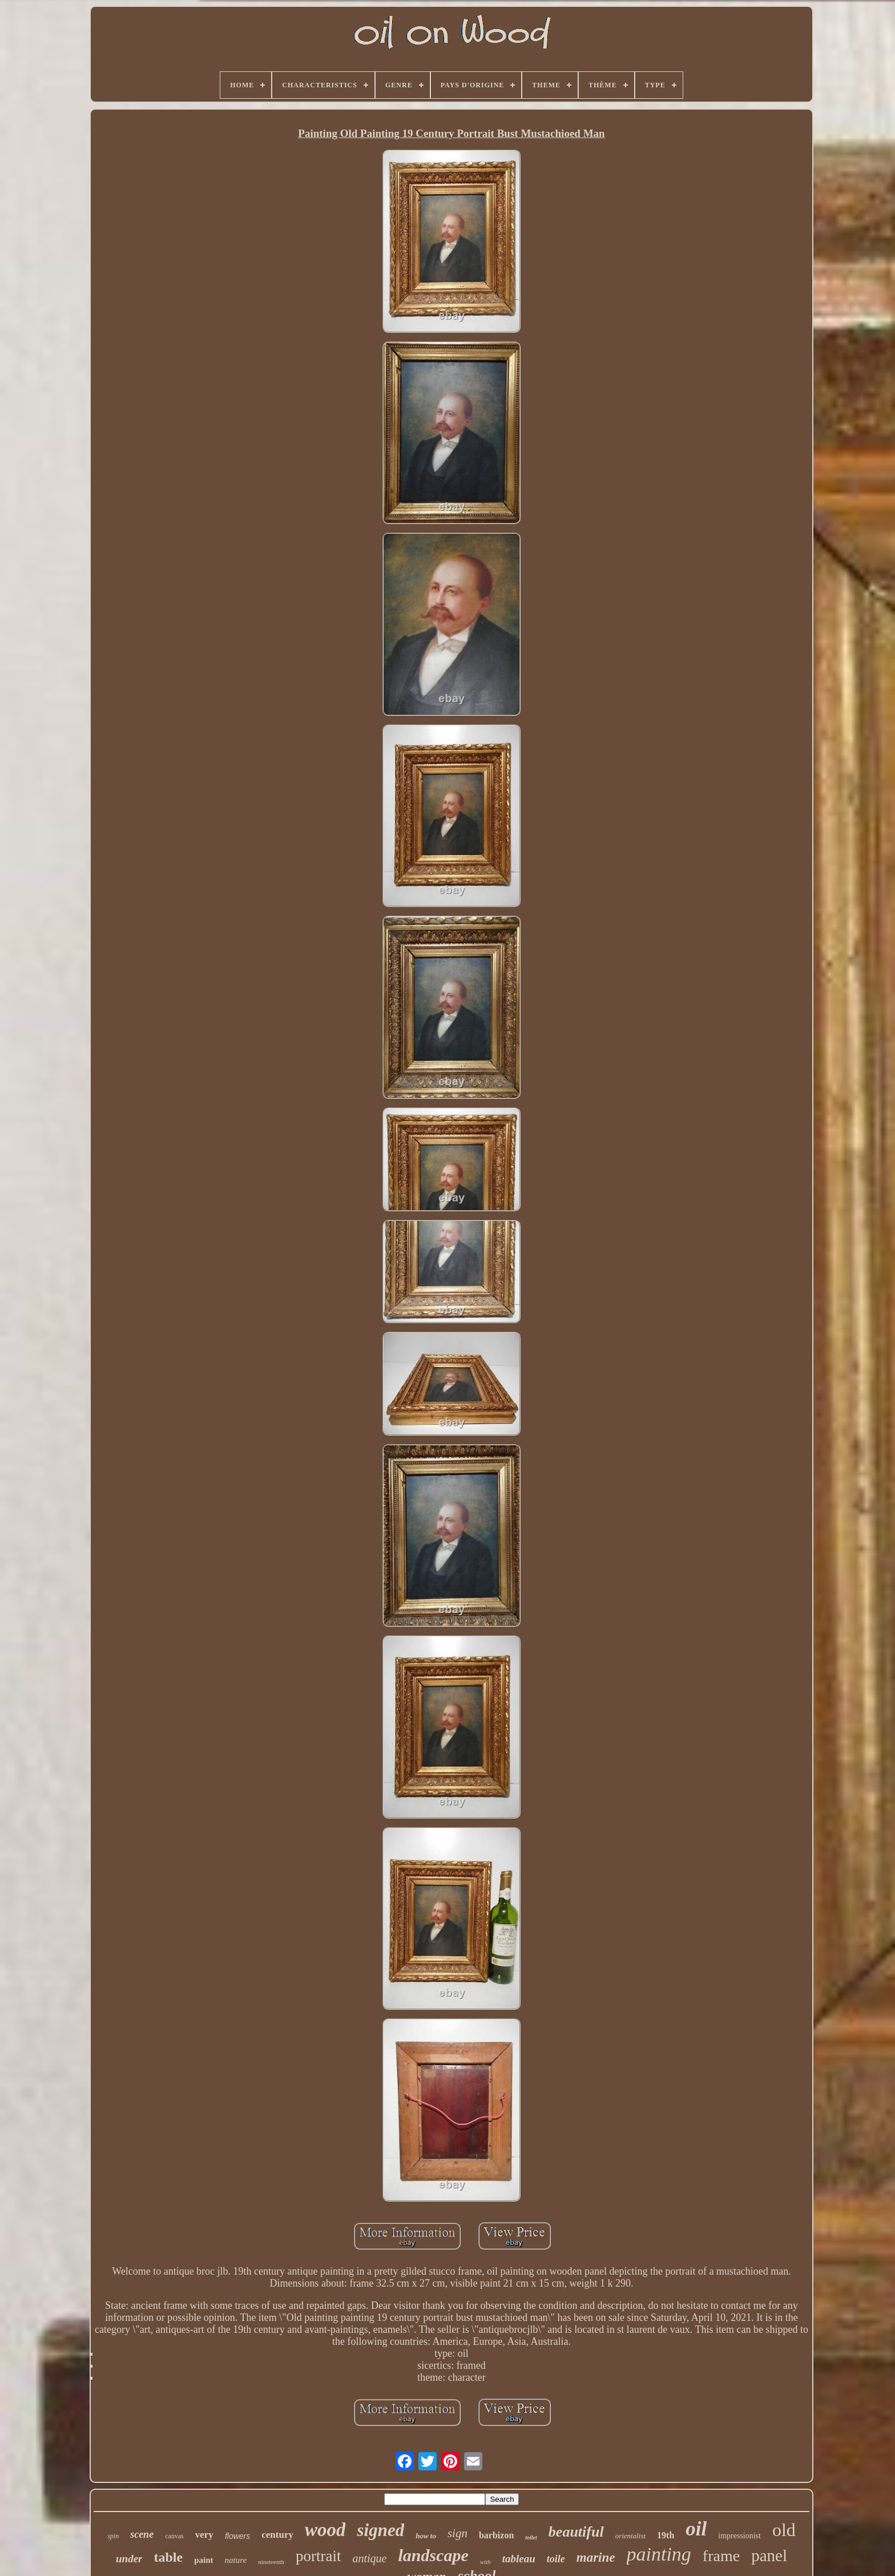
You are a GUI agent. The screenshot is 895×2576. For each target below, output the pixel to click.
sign (457, 2533)
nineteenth (271, 2561)
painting (659, 2554)
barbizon (496, 2535)
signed (380, 2530)
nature (236, 2560)
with (485, 2561)
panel (769, 2555)
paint (203, 2560)
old (784, 2529)
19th (665, 2535)
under (129, 2559)
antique (369, 2558)
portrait (318, 2556)
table (168, 2557)
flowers (237, 2536)
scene (142, 2534)
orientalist (630, 2535)
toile (556, 2559)
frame (721, 2556)
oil (696, 2529)
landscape (433, 2555)
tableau (518, 2559)
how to (426, 2535)
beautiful (576, 2531)
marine (595, 2557)
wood (325, 2529)
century (277, 2534)
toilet (531, 2537)
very (204, 2534)
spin (113, 2536)
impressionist (739, 2535)
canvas (174, 2536)
